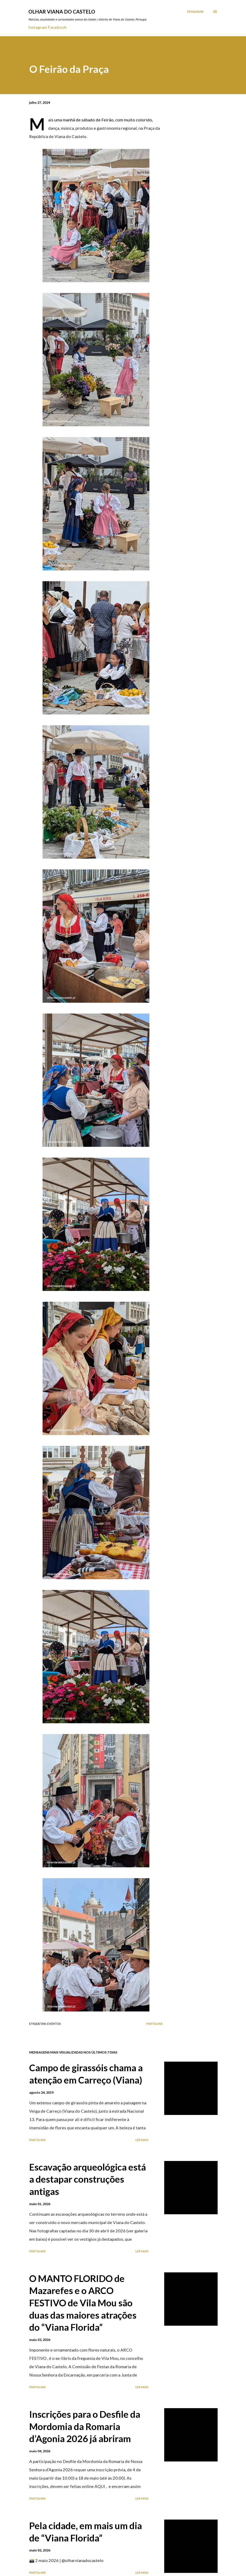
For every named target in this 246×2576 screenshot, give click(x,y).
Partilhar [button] (154, 2023)
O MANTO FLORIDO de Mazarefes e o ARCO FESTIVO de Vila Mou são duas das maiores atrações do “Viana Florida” (82, 2303)
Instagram (37, 27)
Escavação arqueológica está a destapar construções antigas (87, 2179)
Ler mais (141, 2140)
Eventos (54, 2023)
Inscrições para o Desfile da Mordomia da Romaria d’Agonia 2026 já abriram (84, 2426)
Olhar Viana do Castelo (61, 12)
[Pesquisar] (195, 11)
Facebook (57, 27)
